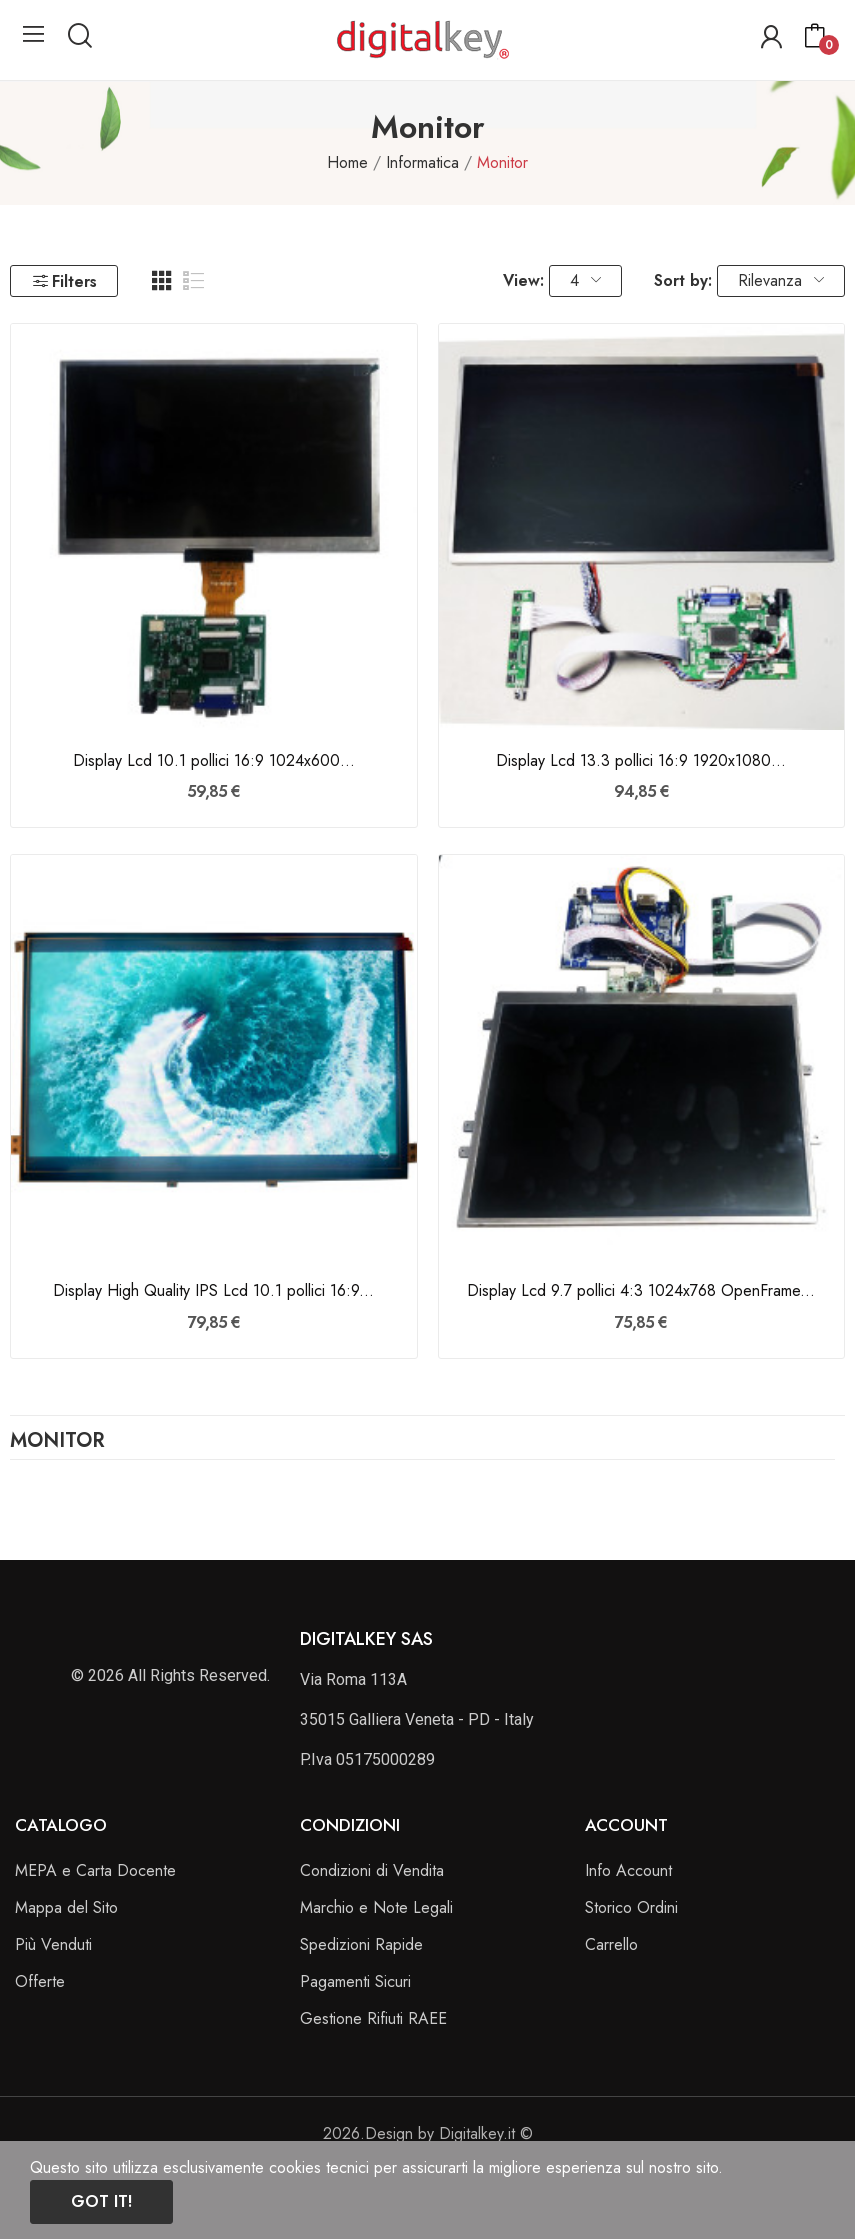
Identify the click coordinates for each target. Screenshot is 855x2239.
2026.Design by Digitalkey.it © (428, 2133)
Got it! (101, 2201)
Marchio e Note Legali (376, 1907)
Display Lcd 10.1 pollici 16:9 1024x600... (214, 761)
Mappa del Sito (66, 1907)
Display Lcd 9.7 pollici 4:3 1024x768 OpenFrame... (641, 1291)
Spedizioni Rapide (361, 1944)
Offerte (40, 1981)
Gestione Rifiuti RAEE (373, 2018)
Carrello (611, 1944)
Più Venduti (53, 1944)
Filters (64, 281)
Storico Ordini (631, 1907)
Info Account (628, 1870)
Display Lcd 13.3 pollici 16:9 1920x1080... (641, 761)
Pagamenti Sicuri (355, 1981)
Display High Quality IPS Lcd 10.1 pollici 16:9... (213, 1291)
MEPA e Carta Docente (95, 1870)
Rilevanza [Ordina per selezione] (781, 280)
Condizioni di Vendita (372, 1870)
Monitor (57, 1443)
